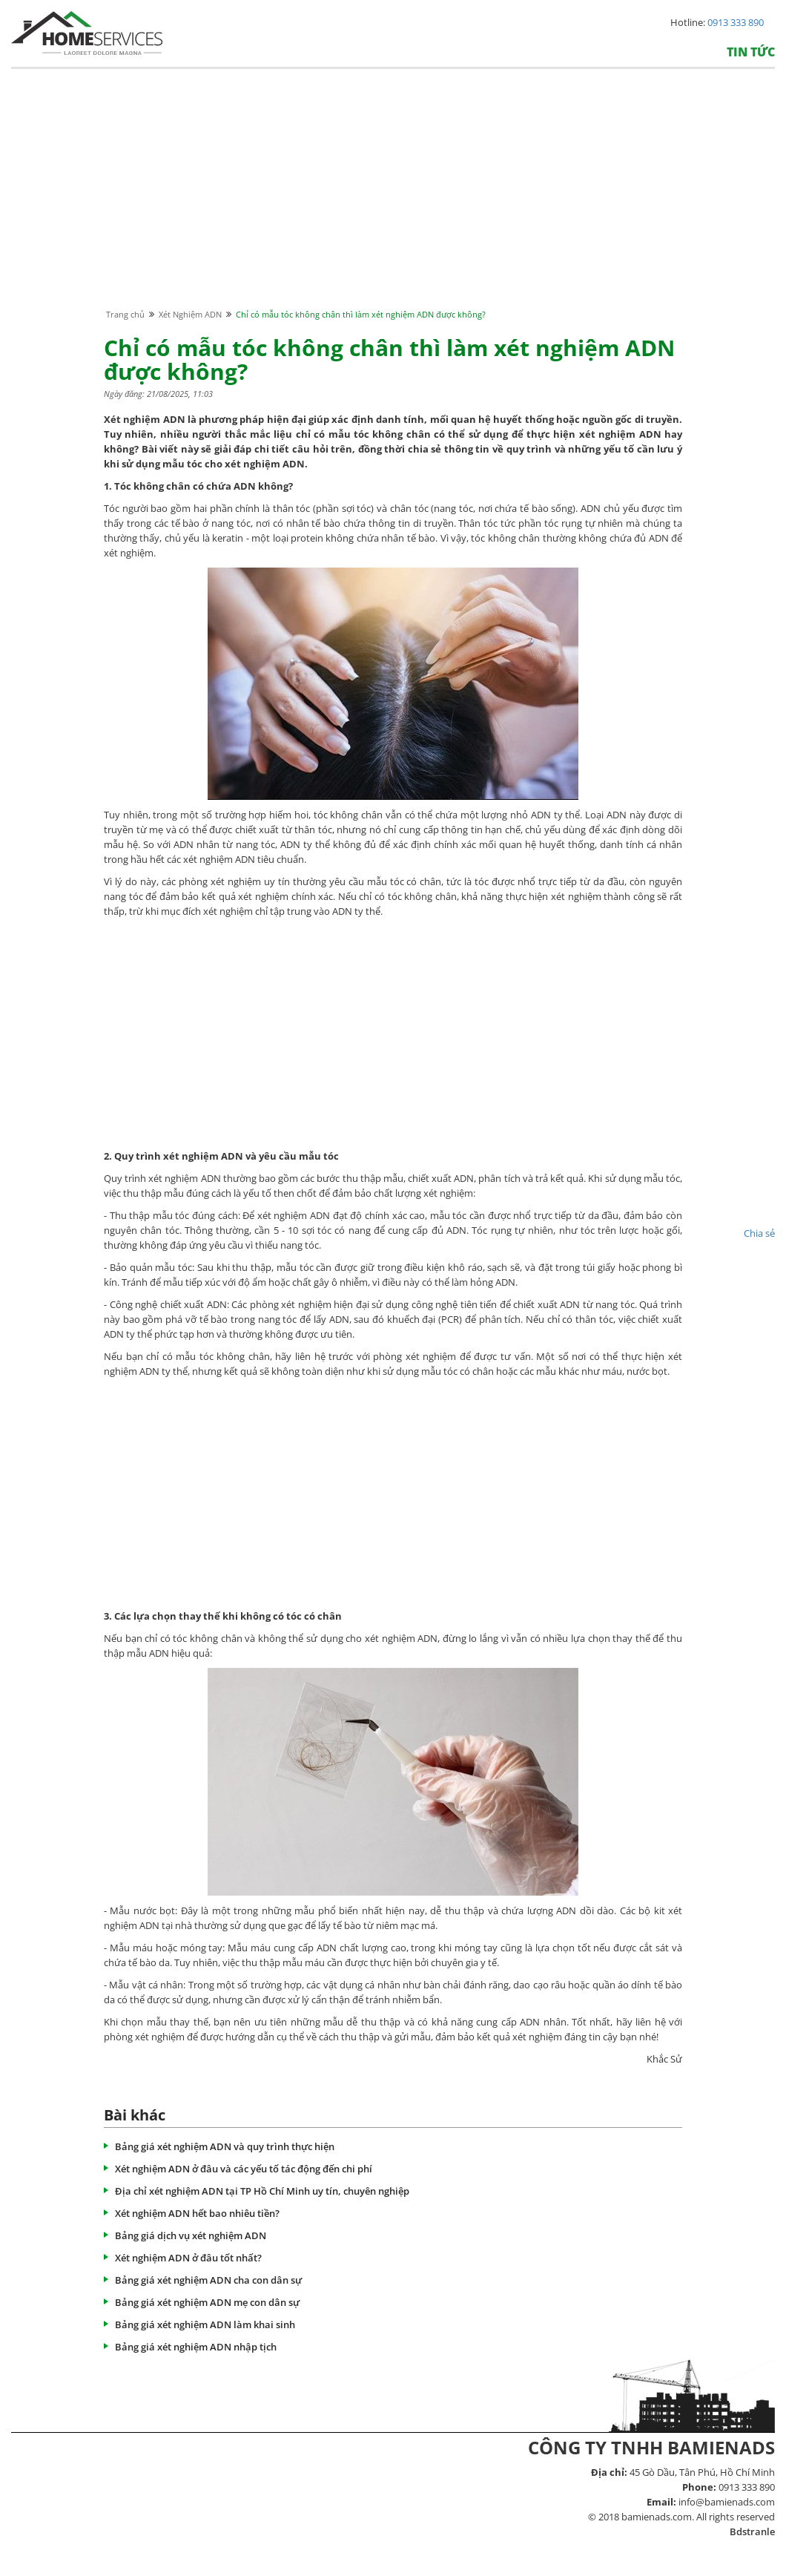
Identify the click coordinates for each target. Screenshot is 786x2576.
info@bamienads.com (726, 2501)
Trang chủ (125, 314)
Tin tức (751, 52)
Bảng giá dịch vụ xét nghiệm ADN (190, 2235)
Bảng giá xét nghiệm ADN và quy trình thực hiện (224, 2146)
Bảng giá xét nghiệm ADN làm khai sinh (205, 2324)
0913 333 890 (735, 22)
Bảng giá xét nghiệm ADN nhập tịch (196, 2346)
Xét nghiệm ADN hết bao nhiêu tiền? (197, 2213)
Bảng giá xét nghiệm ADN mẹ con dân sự (207, 2302)
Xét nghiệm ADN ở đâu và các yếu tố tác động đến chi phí (243, 2168)
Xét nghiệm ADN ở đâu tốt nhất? (188, 2257)
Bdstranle (752, 2531)
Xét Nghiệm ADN (190, 314)
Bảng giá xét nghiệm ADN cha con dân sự (208, 2280)
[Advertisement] (393, 202)
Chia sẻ (759, 1233)
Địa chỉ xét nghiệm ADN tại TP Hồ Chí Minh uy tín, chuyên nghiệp (262, 2191)
